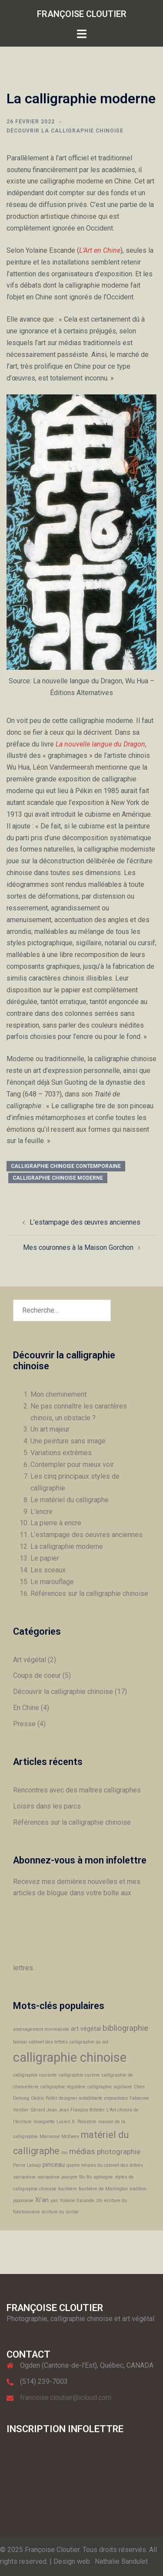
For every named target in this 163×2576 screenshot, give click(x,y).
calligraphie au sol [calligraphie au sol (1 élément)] (89, 2042)
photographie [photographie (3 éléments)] (118, 2152)
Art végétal (29, 1660)
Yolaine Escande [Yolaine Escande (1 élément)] (77, 2200)
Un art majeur (50, 1429)
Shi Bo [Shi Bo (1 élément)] (85, 2177)
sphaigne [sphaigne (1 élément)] (103, 2177)
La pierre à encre (55, 1523)
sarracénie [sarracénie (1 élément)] (24, 2177)
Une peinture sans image (68, 1441)
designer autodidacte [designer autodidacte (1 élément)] (81, 2098)
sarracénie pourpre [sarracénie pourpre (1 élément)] (57, 2177)
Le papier (44, 1558)
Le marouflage (52, 1582)
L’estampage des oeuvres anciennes (86, 1535)
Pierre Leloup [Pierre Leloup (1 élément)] (27, 2165)
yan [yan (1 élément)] (54, 2200)
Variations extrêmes (61, 1453)
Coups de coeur (37, 1675)
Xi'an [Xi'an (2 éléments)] (42, 2199)
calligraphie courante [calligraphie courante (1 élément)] (35, 2075)
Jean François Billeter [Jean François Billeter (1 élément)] (82, 2110)
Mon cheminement (58, 1394)
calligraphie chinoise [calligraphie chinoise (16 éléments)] (69, 2057)
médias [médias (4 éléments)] (82, 2151)
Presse (24, 1724)
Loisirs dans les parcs (47, 1806)
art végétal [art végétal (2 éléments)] (86, 2028)
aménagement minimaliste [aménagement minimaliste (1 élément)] (41, 2029)
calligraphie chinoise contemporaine (66, 1166)
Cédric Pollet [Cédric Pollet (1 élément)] (44, 2098)
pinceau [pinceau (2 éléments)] (54, 2164)
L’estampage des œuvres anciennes (85, 1222)
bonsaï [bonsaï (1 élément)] (20, 2042)
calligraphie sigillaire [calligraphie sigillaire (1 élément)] (109, 2087)
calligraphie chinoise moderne (58, 1178)
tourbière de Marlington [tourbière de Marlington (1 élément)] (103, 2189)
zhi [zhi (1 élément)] (99, 2200)
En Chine (26, 1708)
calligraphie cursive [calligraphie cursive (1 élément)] (79, 2075)
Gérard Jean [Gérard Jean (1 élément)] (43, 2110)
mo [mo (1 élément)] (64, 2152)
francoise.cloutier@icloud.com (65, 2397)
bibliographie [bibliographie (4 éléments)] (125, 2028)
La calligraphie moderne (66, 1546)
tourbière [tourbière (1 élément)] (67, 2189)
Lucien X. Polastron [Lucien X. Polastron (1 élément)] (76, 2122)
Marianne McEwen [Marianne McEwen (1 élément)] (59, 2136)
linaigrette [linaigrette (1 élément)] (44, 2122)
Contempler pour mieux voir (72, 1464)
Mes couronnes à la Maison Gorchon (78, 1247)
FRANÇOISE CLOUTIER (81, 14)
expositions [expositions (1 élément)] (116, 2098)
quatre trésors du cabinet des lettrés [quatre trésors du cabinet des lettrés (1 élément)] (105, 2165)
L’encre (41, 1511)
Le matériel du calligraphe (69, 1500)
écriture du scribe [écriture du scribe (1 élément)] (60, 2212)
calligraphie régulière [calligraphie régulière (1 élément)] (63, 2087)
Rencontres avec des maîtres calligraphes (77, 1790)
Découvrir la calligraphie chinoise (65, 131)
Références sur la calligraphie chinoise (89, 1593)
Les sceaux (48, 1570)
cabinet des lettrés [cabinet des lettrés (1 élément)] (48, 2042)
